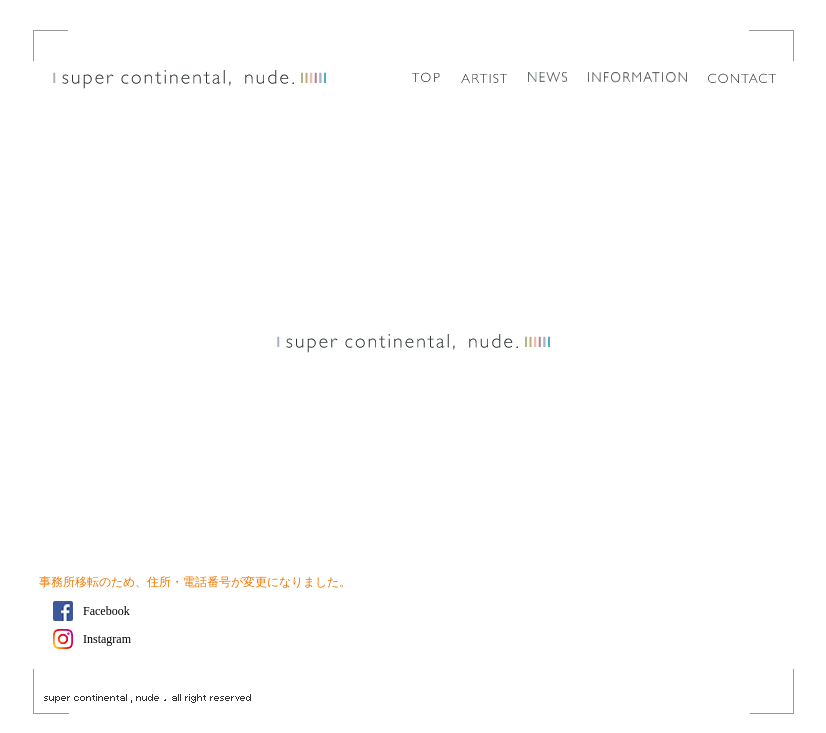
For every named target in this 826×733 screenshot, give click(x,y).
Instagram (107, 639)
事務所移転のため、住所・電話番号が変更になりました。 (195, 582)
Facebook (106, 611)
